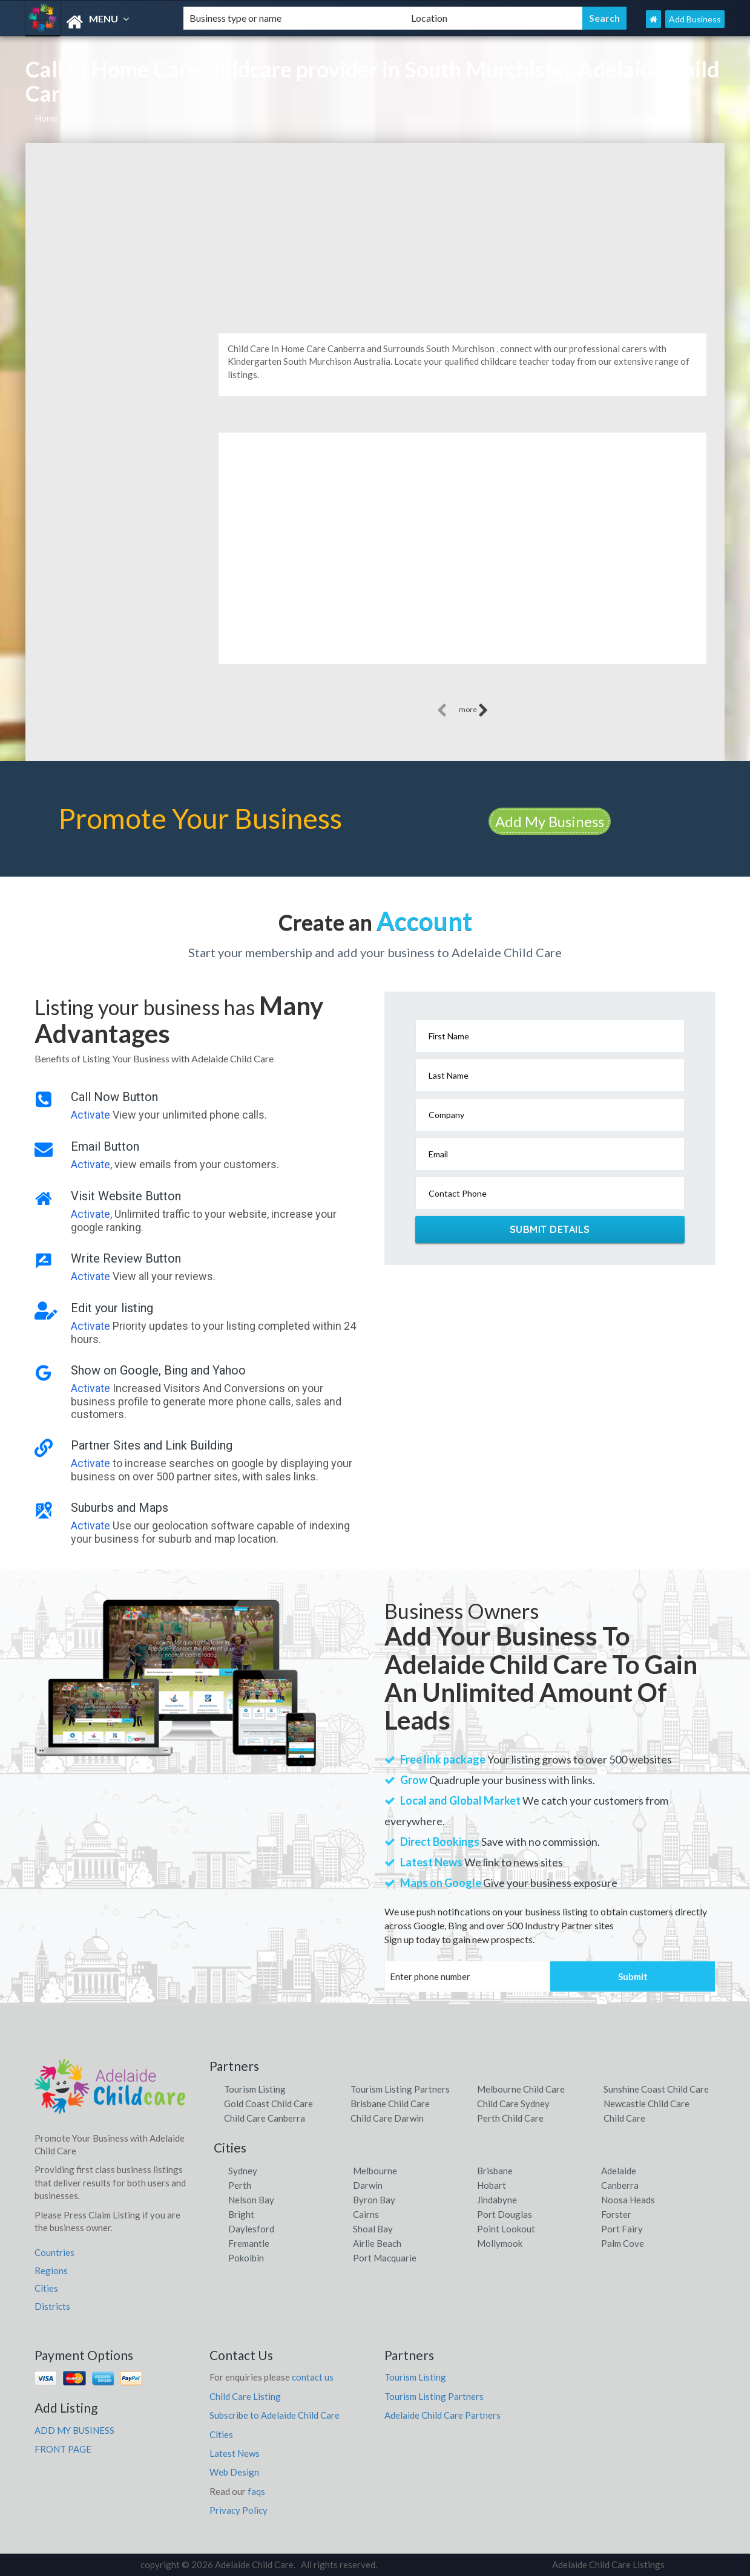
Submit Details (550, 1229)
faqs (256, 2491)
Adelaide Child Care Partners (442, 2415)
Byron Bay (374, 2199)
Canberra (620, 2185)
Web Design (234, 2471)
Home (46, 118)
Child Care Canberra (264, 2118)
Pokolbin (246, 2257)
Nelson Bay (251, 2199)
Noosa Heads (628, 2199)
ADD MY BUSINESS (74, 2430)
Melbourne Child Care (521, 2089)
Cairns (366, 2214)
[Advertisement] (375, 233)
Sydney (242, 2170)
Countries (54, 2252)
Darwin (368, 2185)
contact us (313, 2377)
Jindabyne (497, 2199)
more (473, 710)
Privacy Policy (238, 2510)
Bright (241, 2214)
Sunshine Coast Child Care (656, 2089)
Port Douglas (504, 2214)
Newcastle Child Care (646, 2103)
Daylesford (251, 2228)
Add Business (695, 19)
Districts (52, 2306)
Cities (46, 2288)
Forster (616, 2214)
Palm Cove (622, 2243)
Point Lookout (506, 2228)
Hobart (491, 2185)
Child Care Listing (245, 2396)
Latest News (234, 2453)
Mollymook (499, 2243)
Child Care (624, 2118)
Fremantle (248, 2243)
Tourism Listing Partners (400, 2089)
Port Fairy (622, 2228)
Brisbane (495, 2170)
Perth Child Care (510, 2118)
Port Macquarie (384, 2257)
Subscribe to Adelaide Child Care (274, 2415)
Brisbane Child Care (390, 2103)
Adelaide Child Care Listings (608, 2564)
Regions (51, 2270)
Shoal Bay (373, 2228)
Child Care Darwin (387, 2118)
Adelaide (618, 2170)
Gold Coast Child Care (268, 2103)
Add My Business (549, 821)
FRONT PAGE (63, 2449)
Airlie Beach (377, 2243)
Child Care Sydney (513, 2103)
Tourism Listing (255, 2089)
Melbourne (375, 2170)
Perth (239, 2185)
